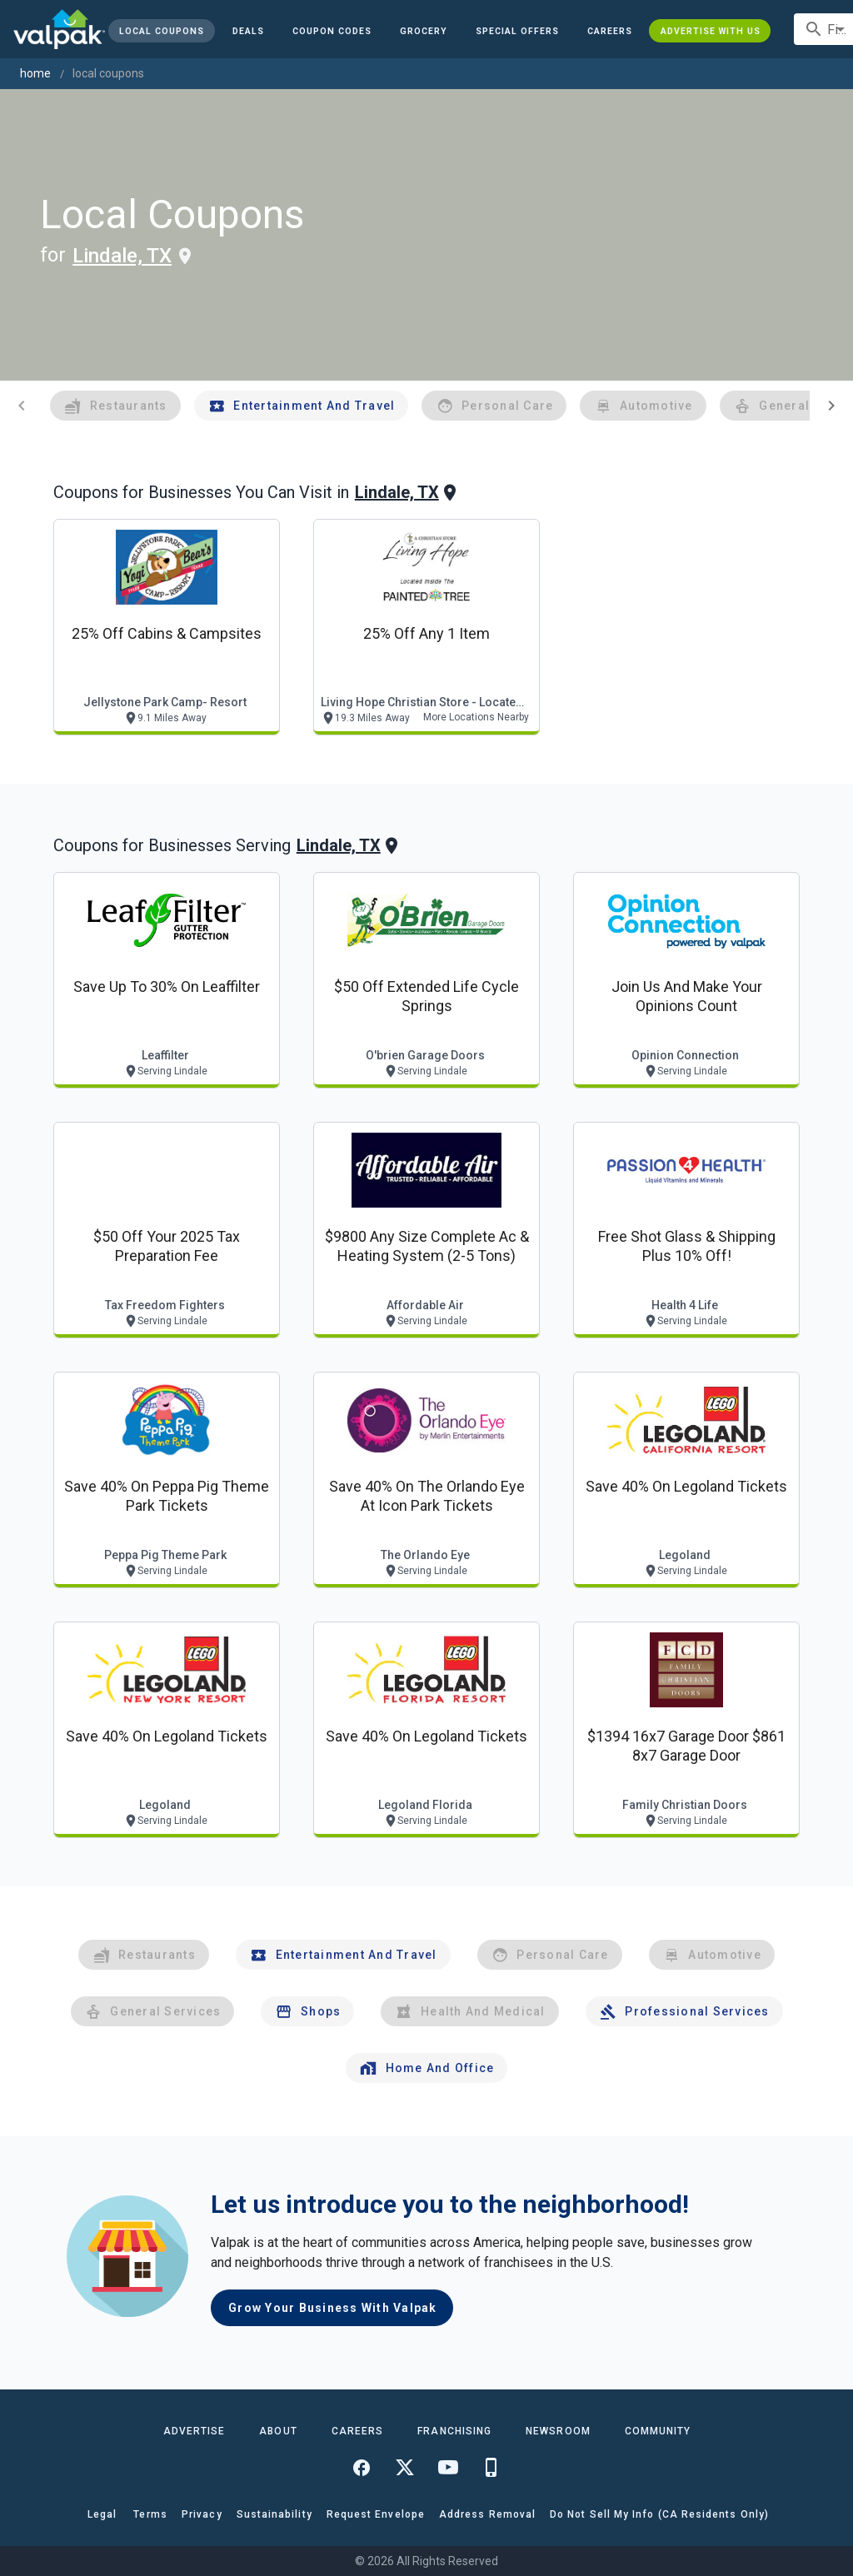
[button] (517, 30)
